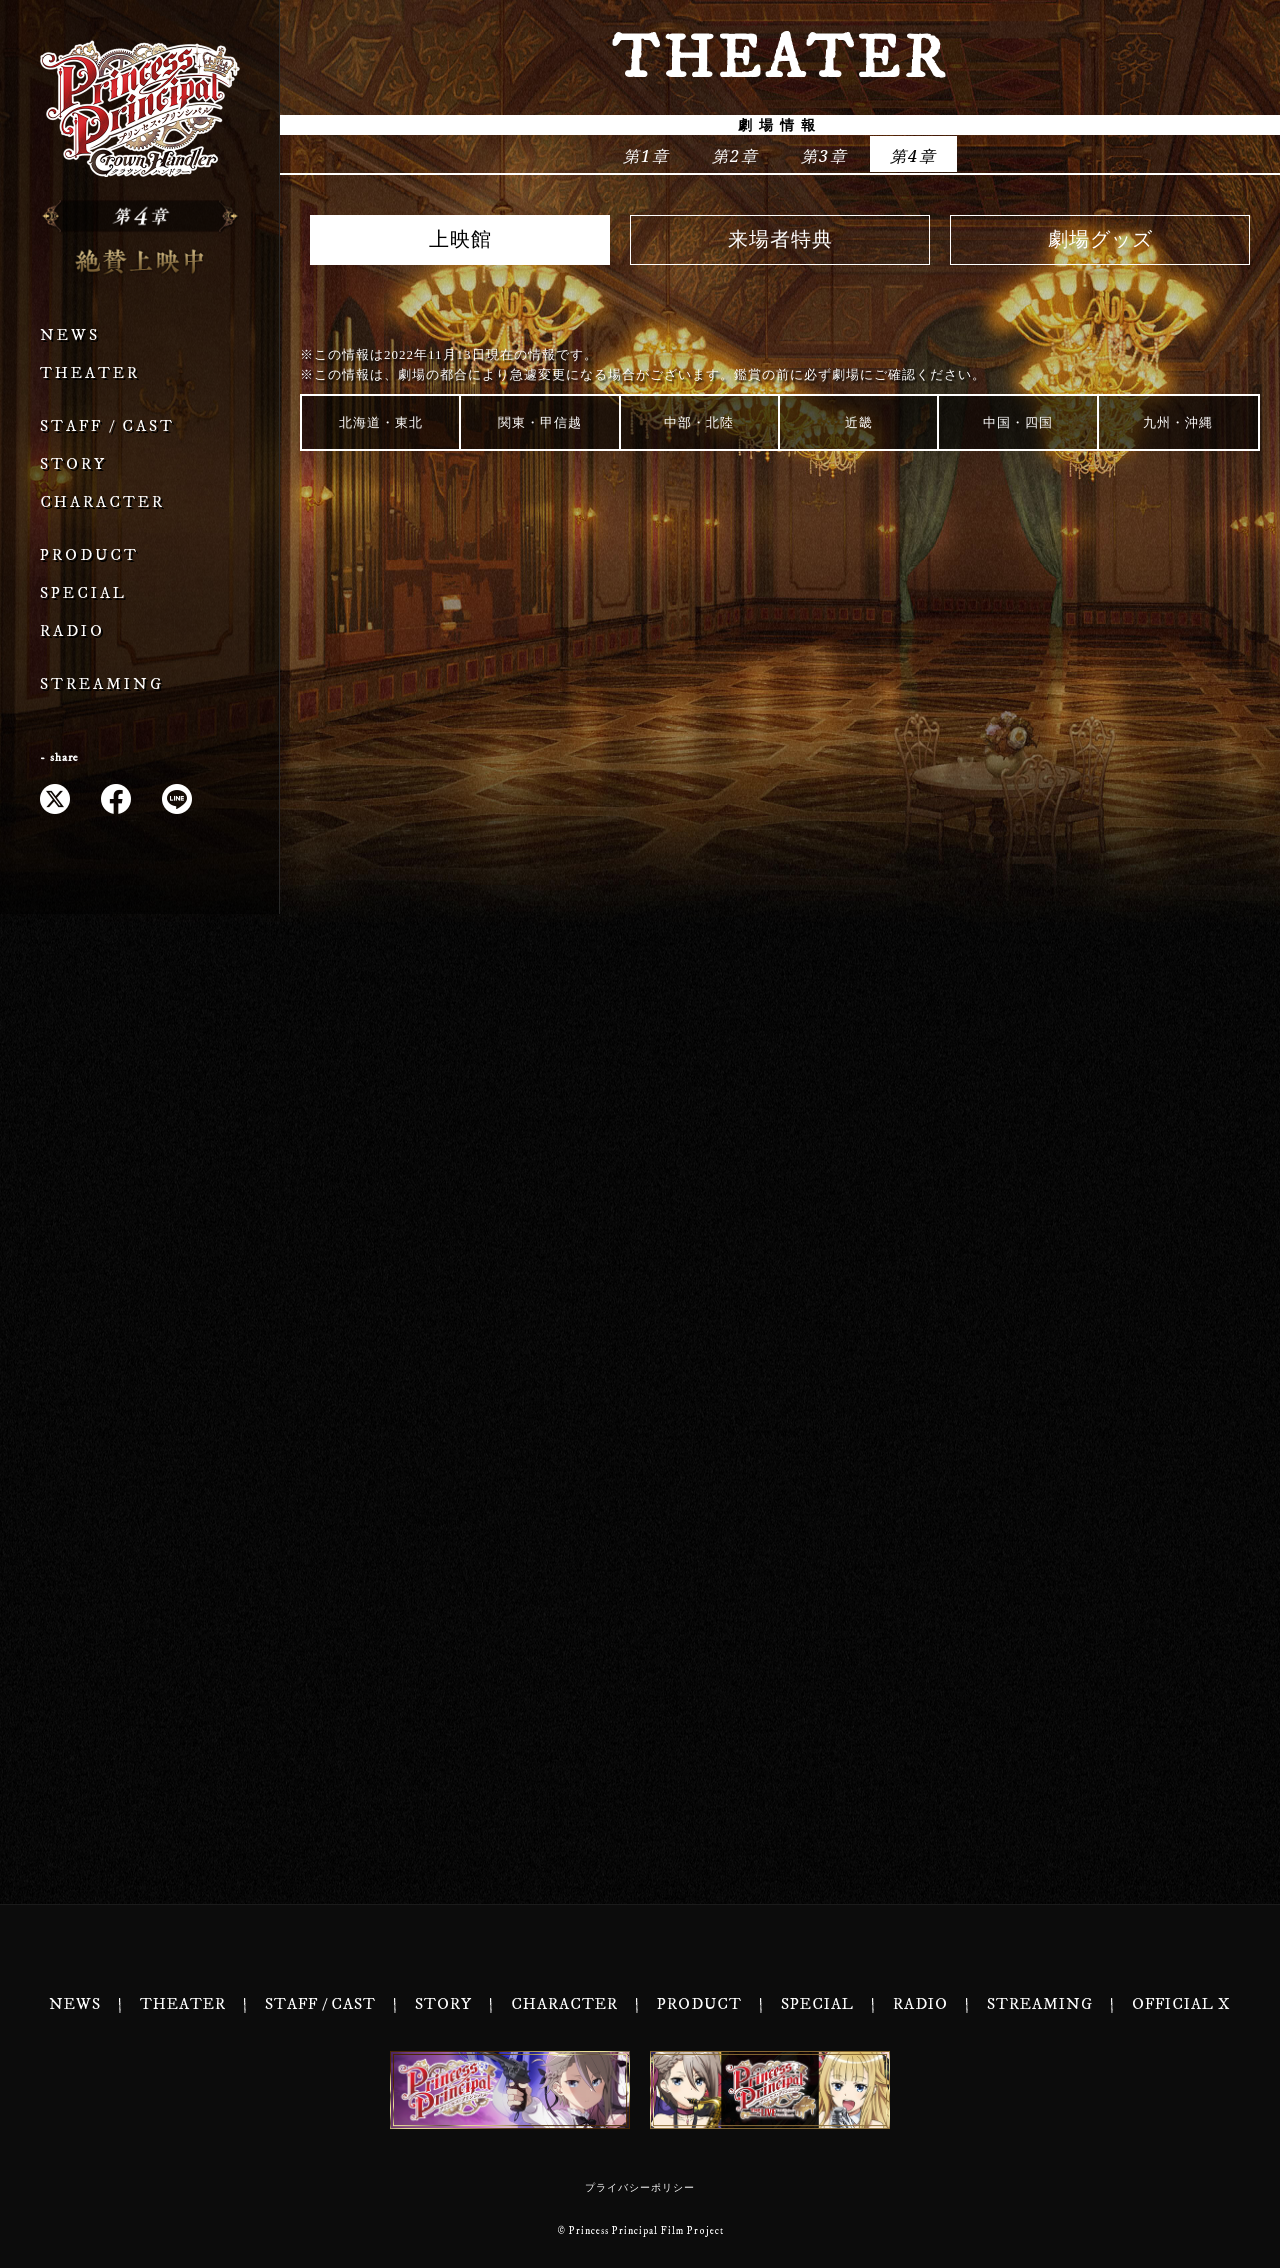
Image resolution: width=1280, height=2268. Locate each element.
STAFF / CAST (107, 426)
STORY (73, 464)
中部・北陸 (699, 422)
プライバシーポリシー (640, 2188)
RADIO (72, 631)
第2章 (735, 156)
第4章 (913, 156)
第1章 (646, 156)
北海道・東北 (381, 422)
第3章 (824, 156)
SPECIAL (83, 593)
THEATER (90, 373)
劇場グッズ (1100, 240)
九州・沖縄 (1178, 422)
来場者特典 (780, 240)
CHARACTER (102, 502)
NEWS (70, 335)
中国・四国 (1018, 422)
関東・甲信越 (540, 422)
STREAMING (102, 684)
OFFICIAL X (1181, 2004)
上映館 (460, 240)
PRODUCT (89, 555)
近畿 (859, 422)
